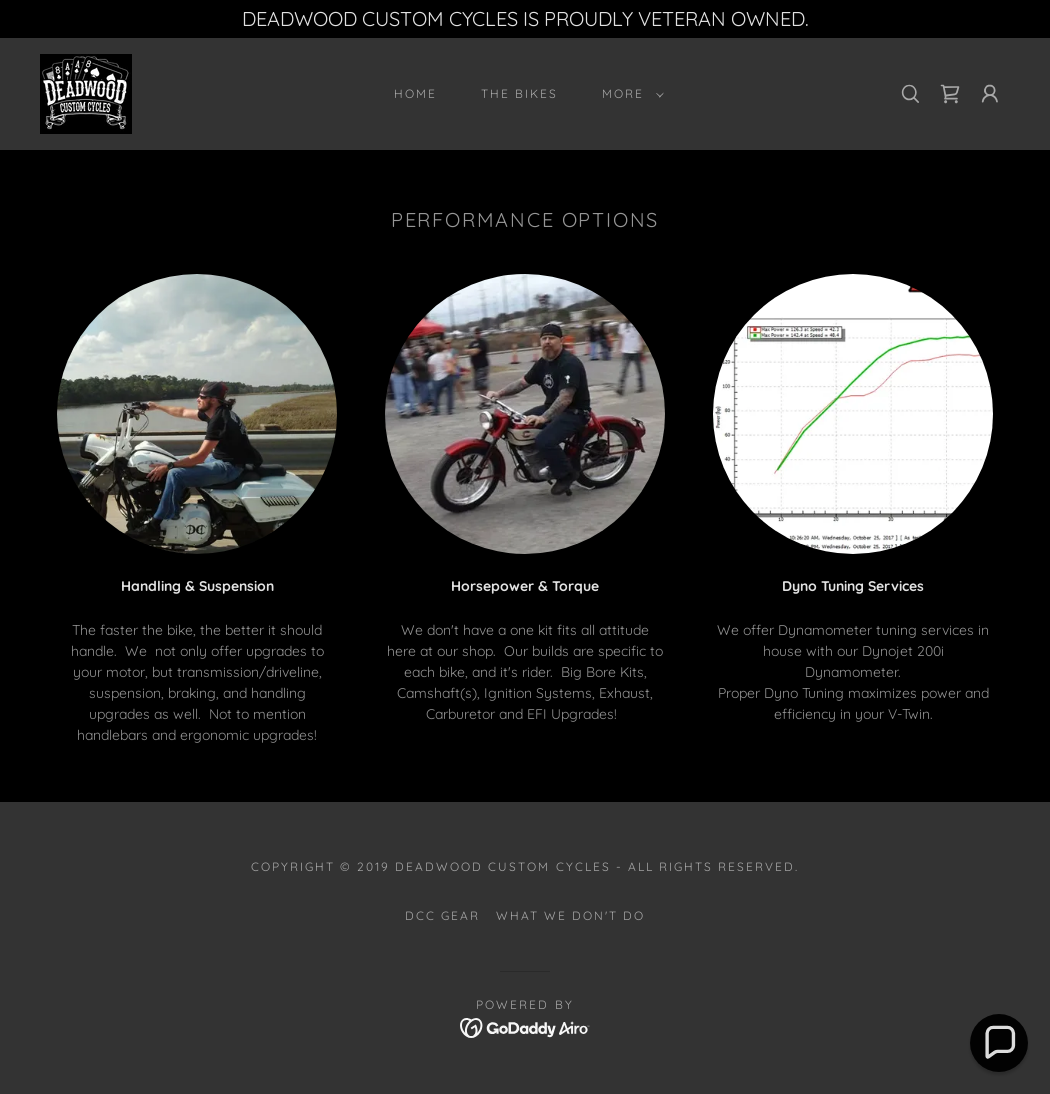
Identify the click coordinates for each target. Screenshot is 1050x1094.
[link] (86, 93)
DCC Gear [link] (442, 915)
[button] (629, 94)
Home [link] (415, 93)
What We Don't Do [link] (570, 915)
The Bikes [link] (519, 93)
